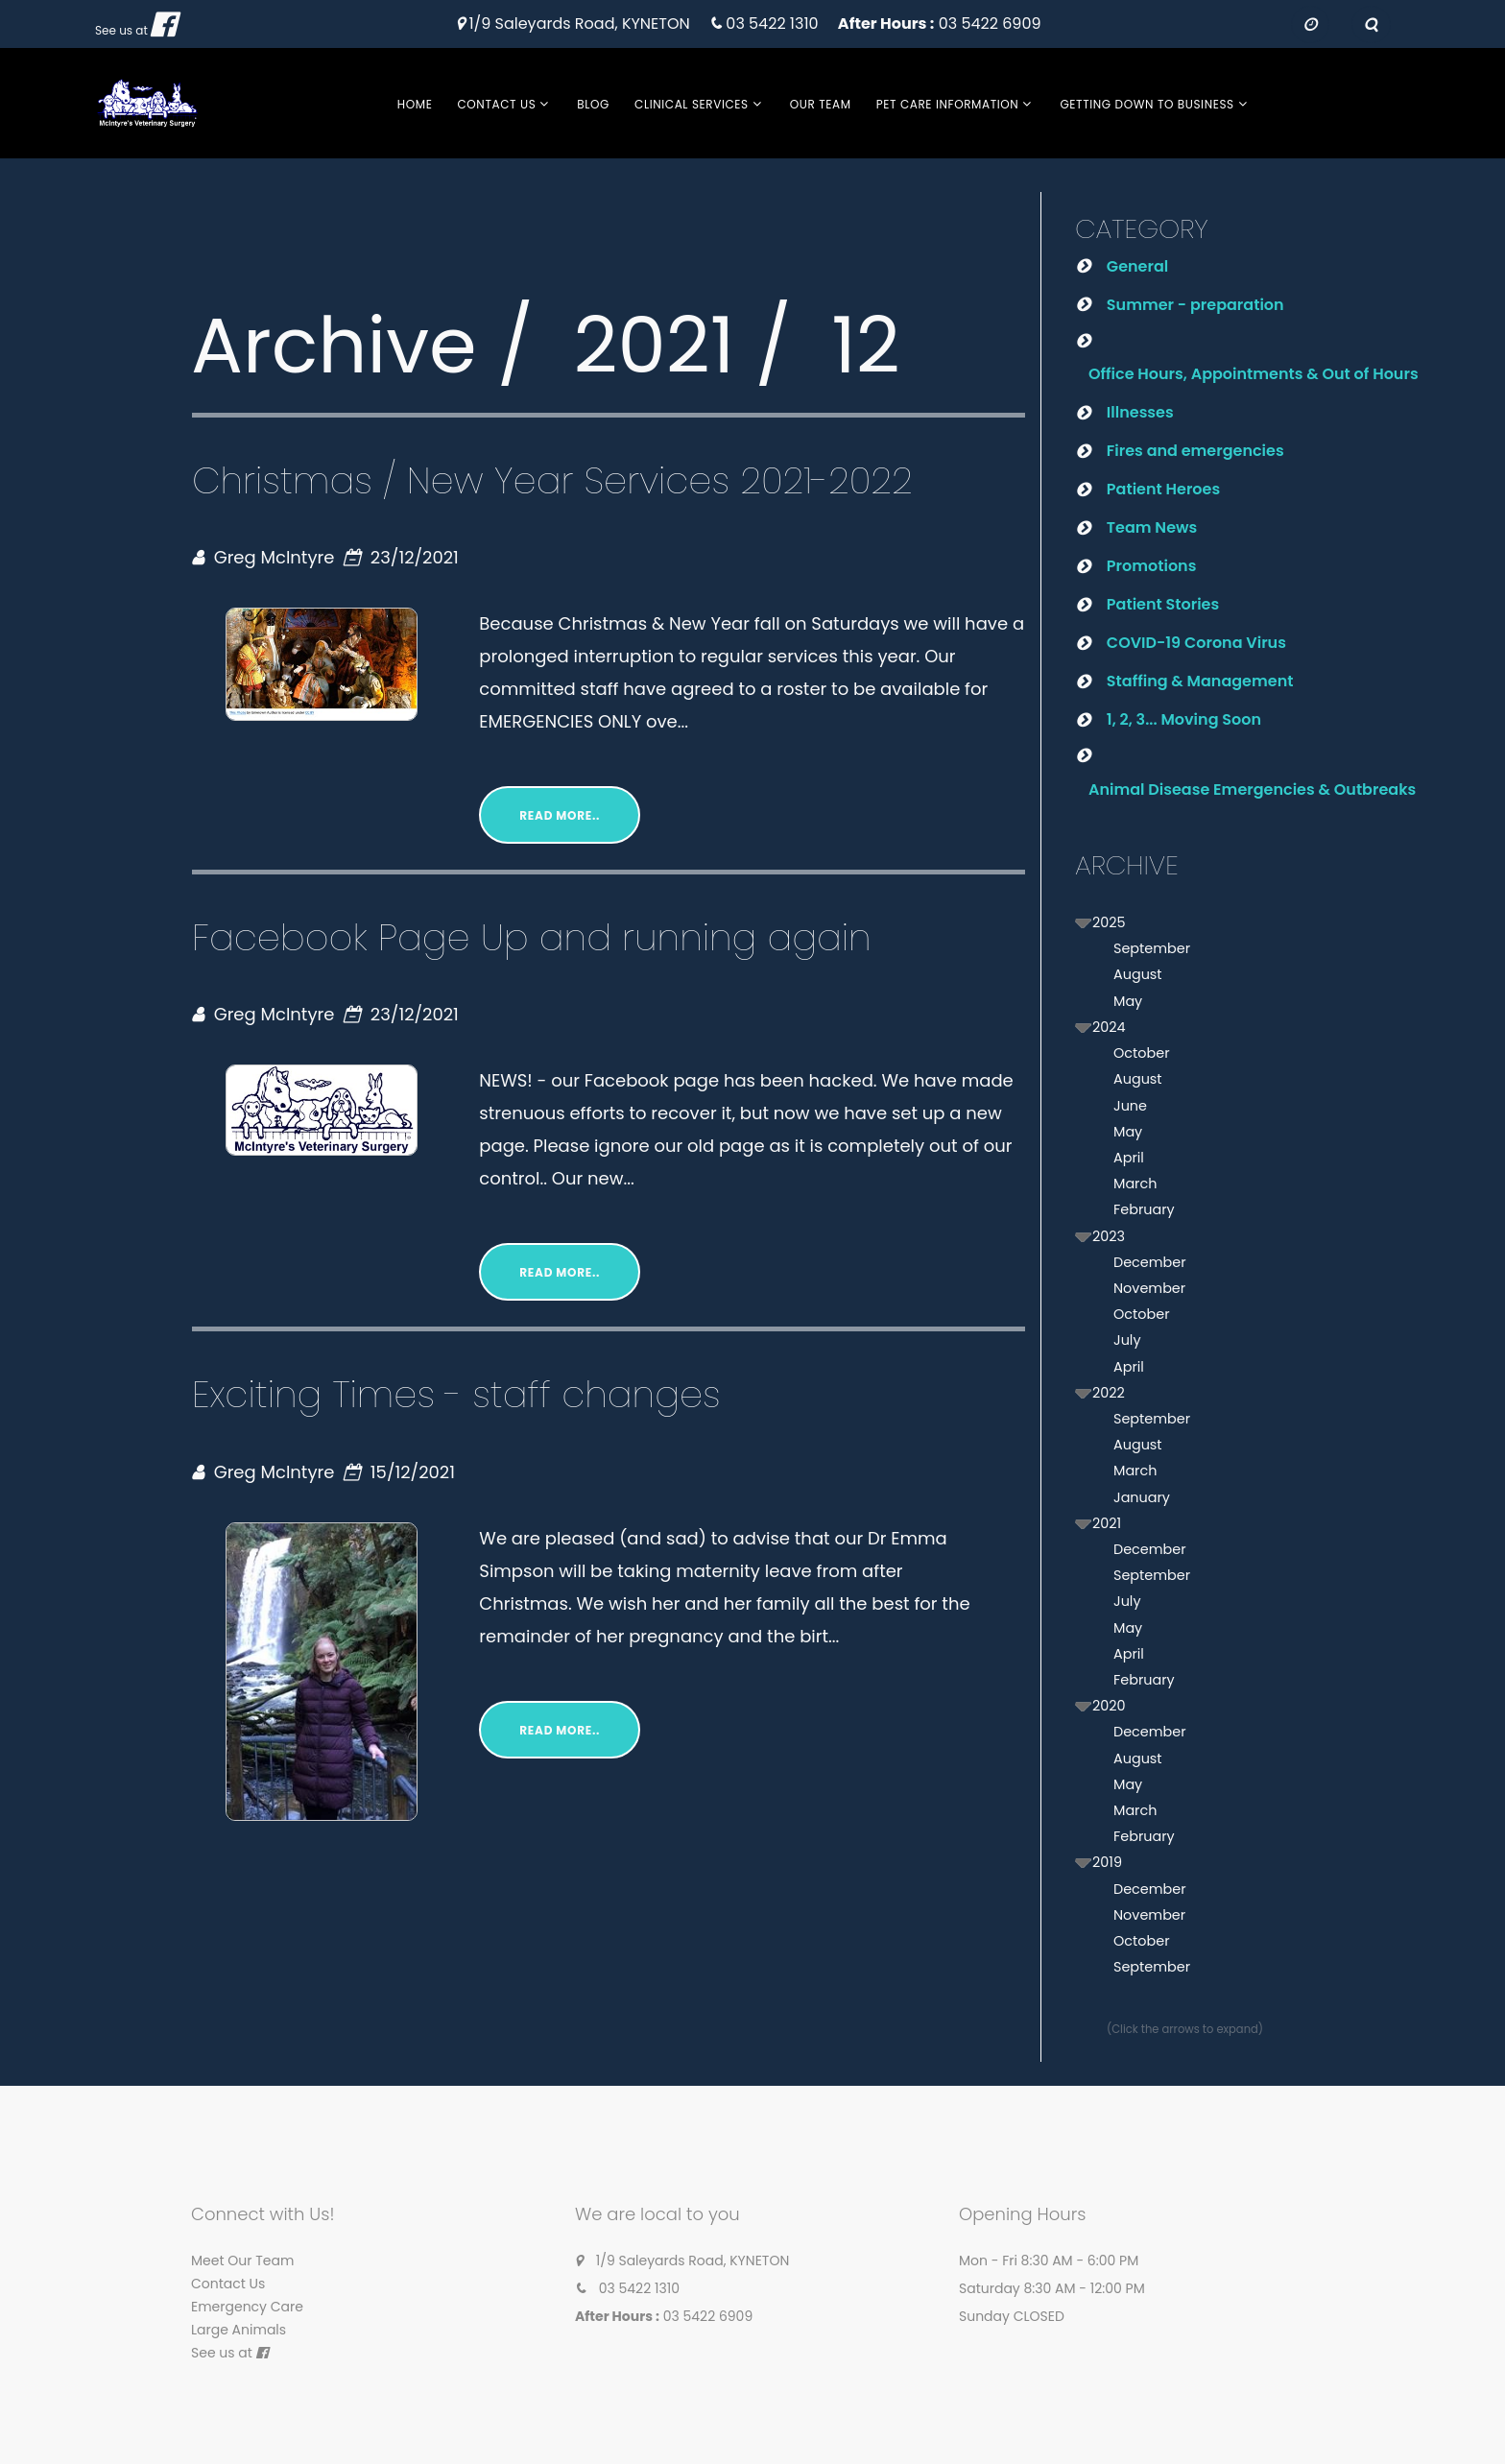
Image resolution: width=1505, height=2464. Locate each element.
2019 (1107, 1862)
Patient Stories (1163, 604)
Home (415, 104)
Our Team (820, 104)
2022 (1108, 1392)
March (1135, 1183)
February (1144, 1209)
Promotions (1152, 566)
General (1137, 266)
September (1151, 948)
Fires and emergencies (1195, 451)
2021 (1106, 1523)
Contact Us (496, 104)
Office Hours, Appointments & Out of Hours (1253, 374)
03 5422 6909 (990, 24)
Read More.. (559, 815)
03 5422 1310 (772, 24)
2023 (1108, 1236)
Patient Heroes (1163, 489)
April (1128, 1157)
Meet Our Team (242, 2260)
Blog (593, 104)
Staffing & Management (1200, 681)
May (1127, 1001)
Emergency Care (247, 2306)
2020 (1109, 1705)
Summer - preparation (1195, 305)
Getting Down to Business (1146, 104)
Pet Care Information (947, 104)
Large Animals (238, 2329)
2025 (1109, 922)
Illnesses (1140, 412)
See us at (121, 30)
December (1149, 1262)
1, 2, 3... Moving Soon (1184, 719)
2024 (1109, 1027)
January (1141, 1497)
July (1126, 1340)
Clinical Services (691, 104)
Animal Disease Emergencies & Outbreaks (1252, 789)
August (1137, 974)
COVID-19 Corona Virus (1196, 643)
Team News (1152, 527)
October (1141, 1053)
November (1149, 1288)
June (1130, 1105)
